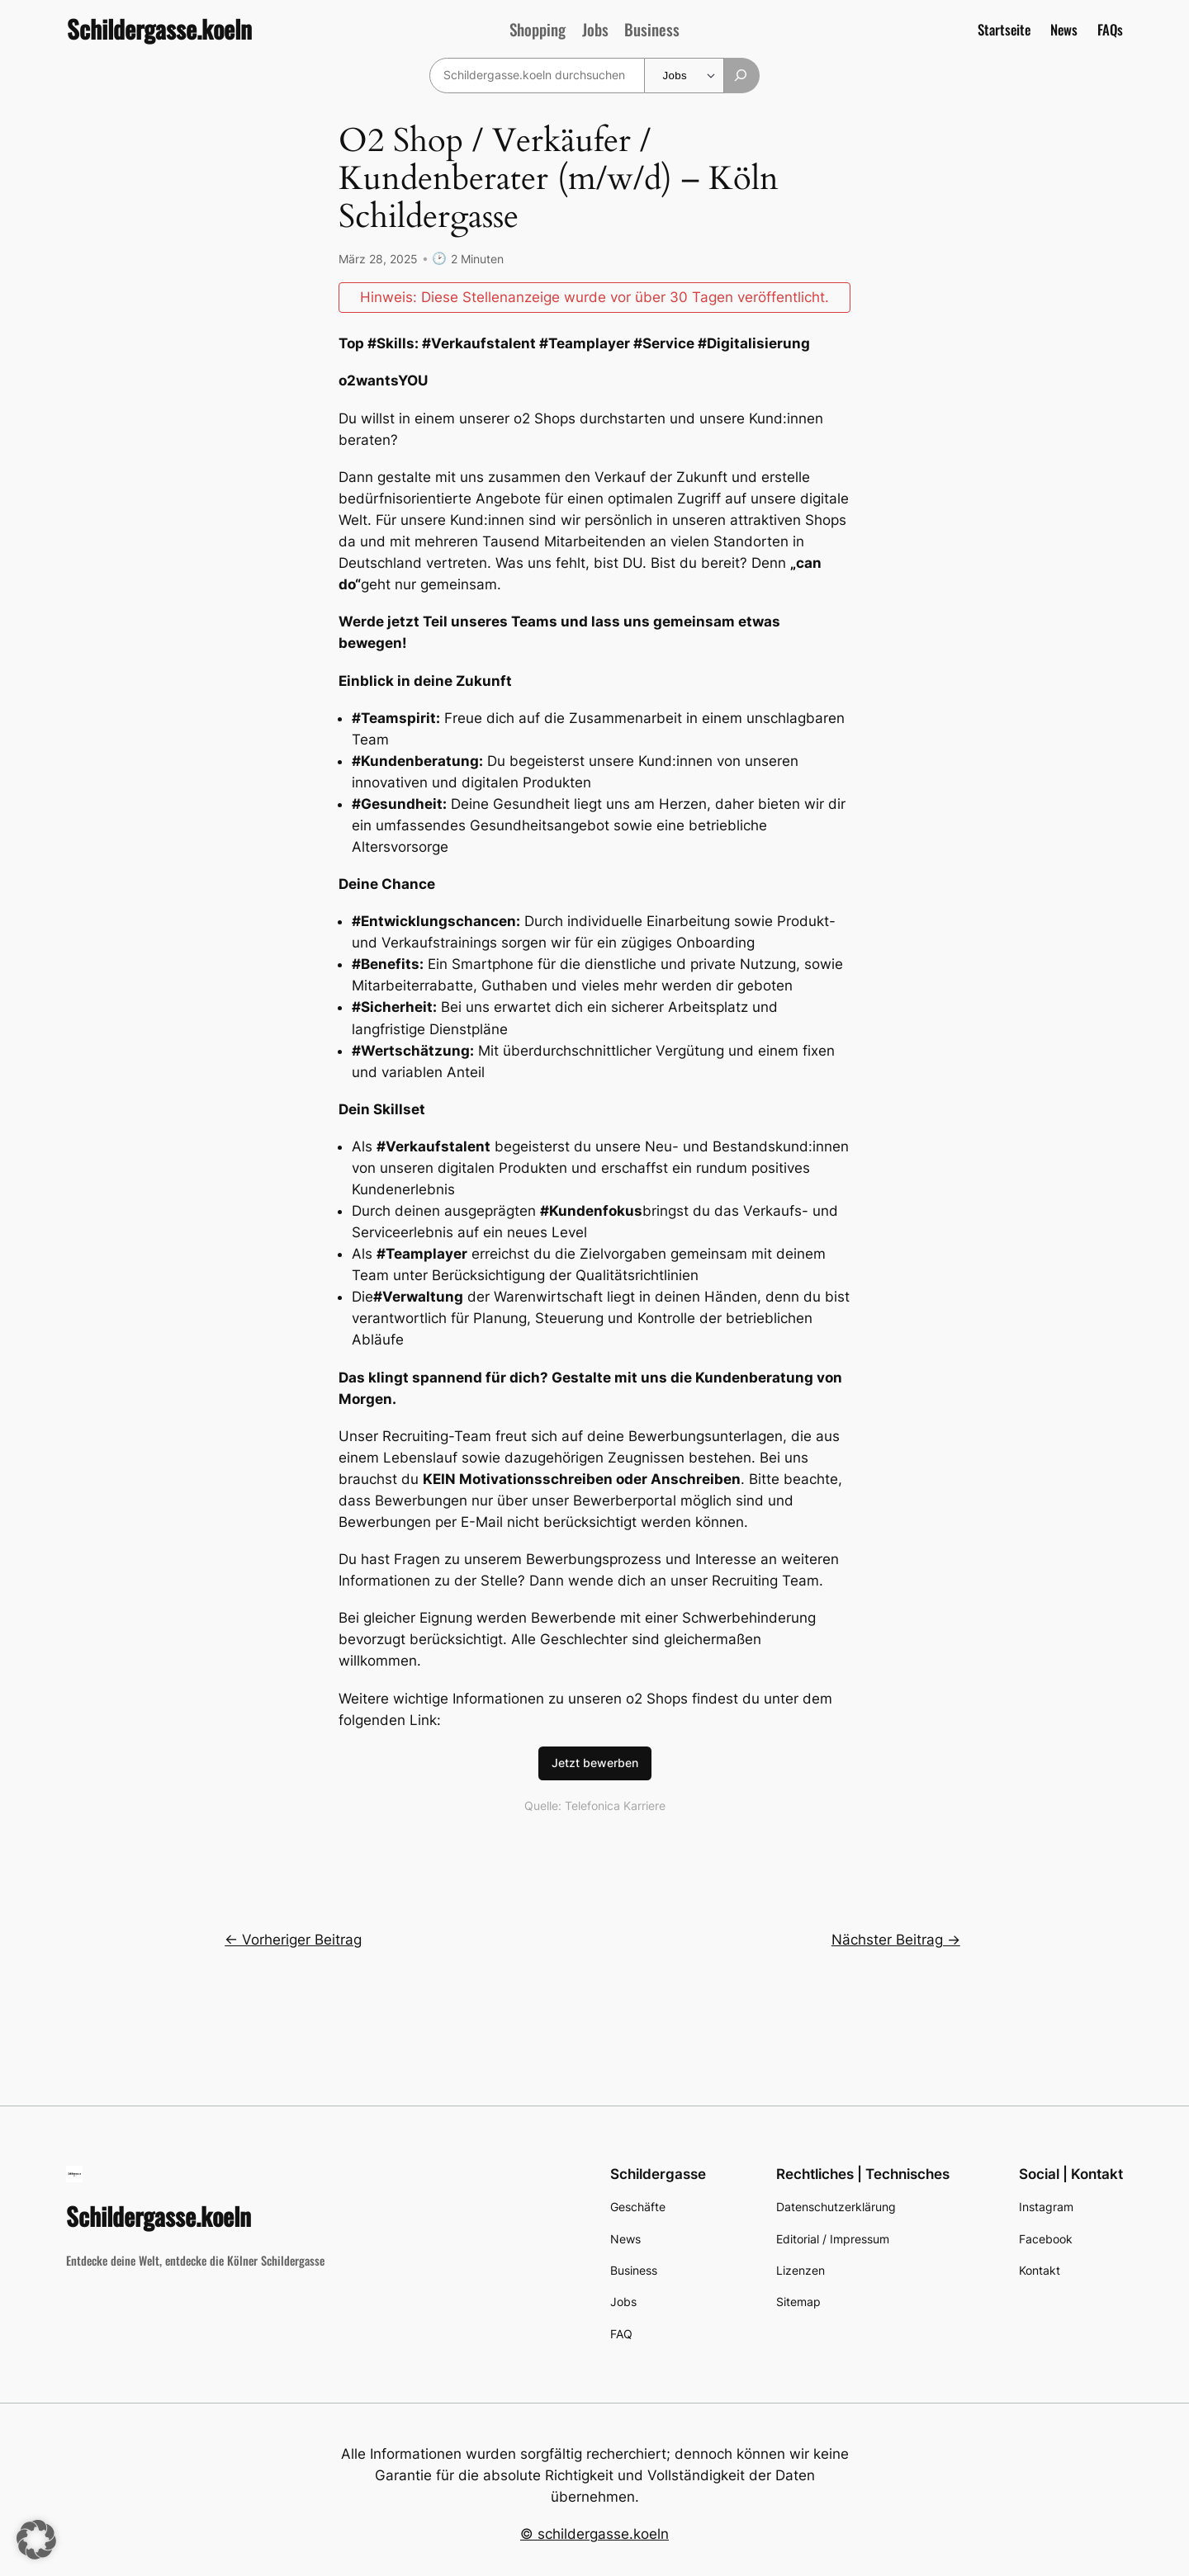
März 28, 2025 (378, 258)
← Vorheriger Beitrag (293, 1939)
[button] (36, 2539)
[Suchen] (742, 75)
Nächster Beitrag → (895, 1939)
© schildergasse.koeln (594, 2533)
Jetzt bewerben (595, 1762)
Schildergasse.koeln (159, 29)
